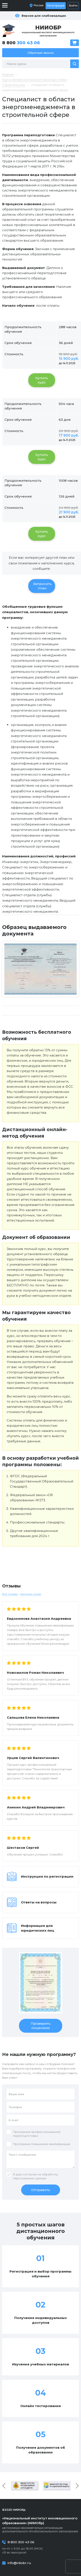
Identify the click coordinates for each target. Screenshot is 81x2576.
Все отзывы (10, 1594)
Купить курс (41, 380)
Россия (38, 5)
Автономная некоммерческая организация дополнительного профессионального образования (40, 2524)
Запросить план (42, 586)
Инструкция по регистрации (47, 1876)
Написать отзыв (30, 1594)
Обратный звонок (40, 52)
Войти (73, 5)
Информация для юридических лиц (37, 1928)
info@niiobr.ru (19, 2563)
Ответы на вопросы (39, 1902)
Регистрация (55, 5)
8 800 (21, 42)
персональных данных (29, 2178)
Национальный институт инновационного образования (48, 30)
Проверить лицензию (41, 2025)
